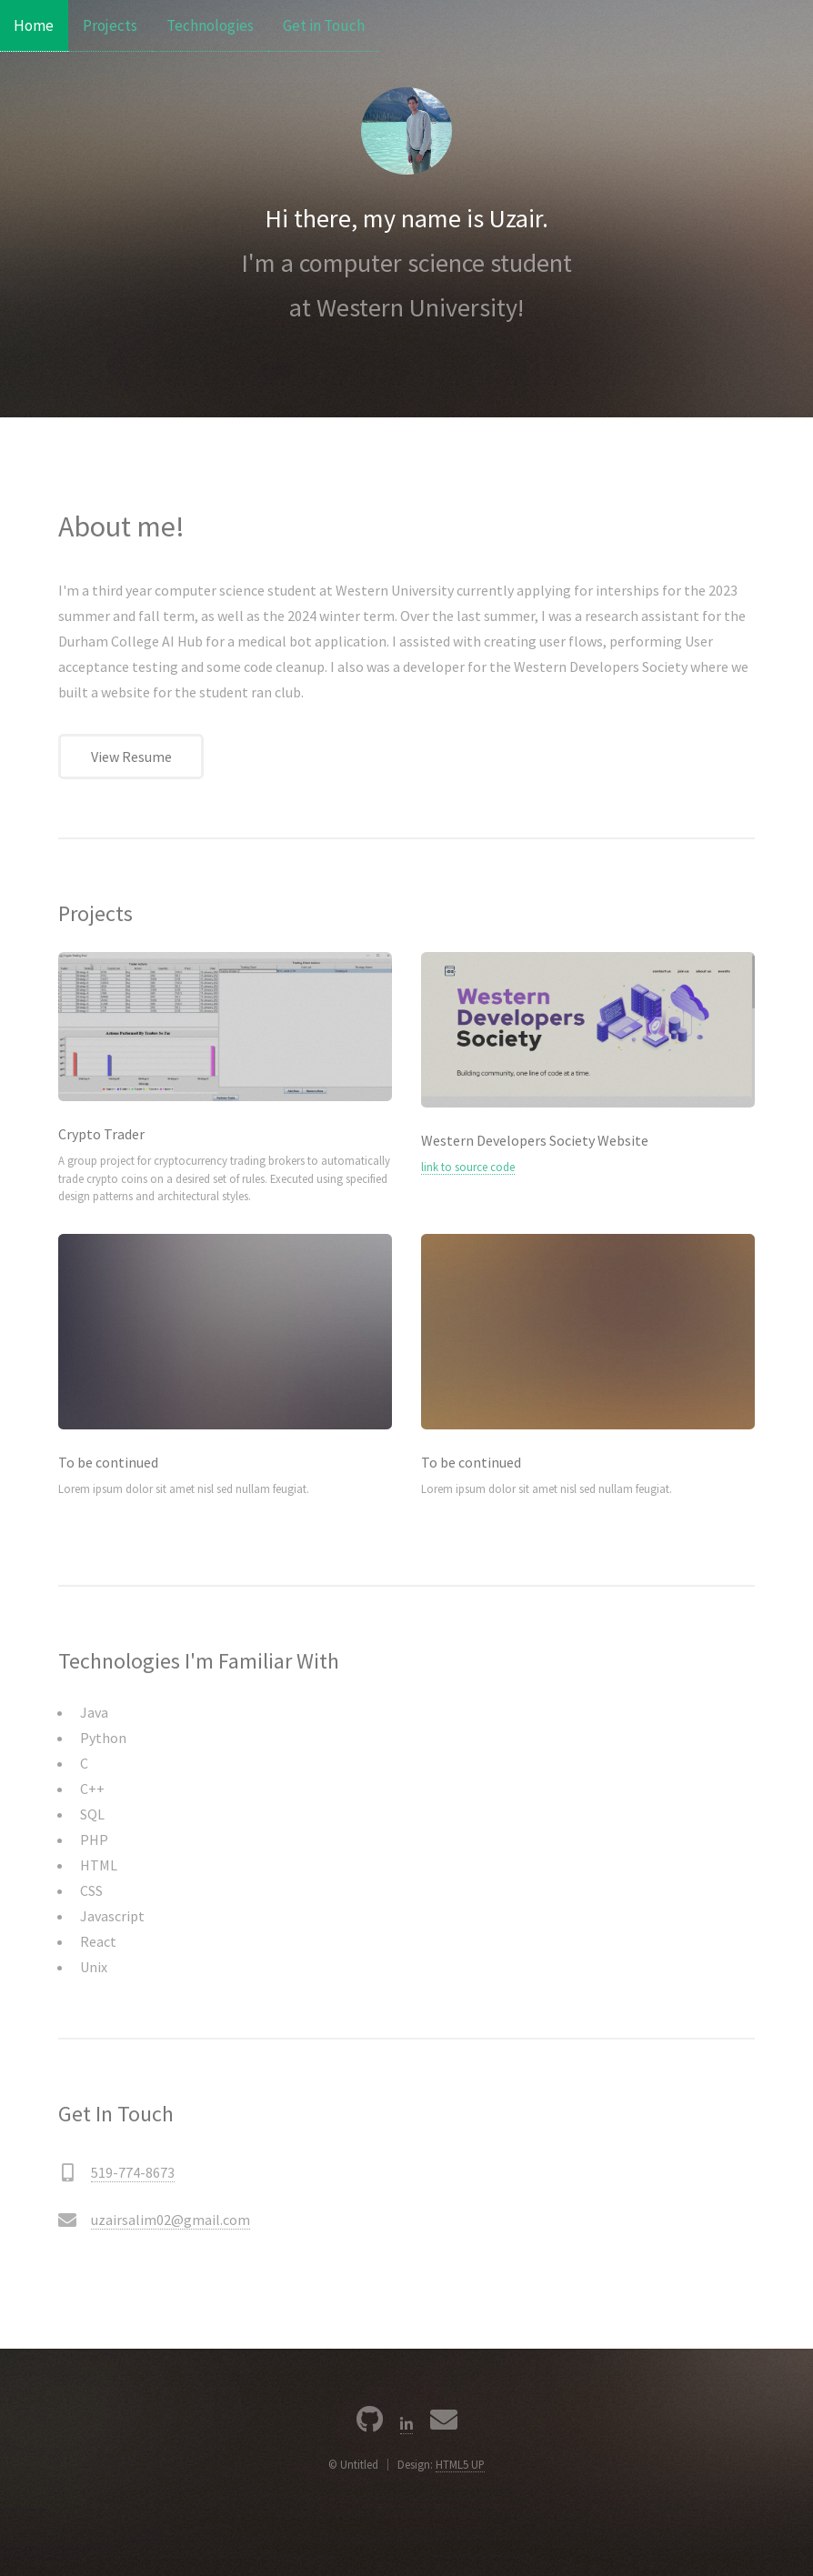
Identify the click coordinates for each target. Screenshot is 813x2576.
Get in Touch (324, 25)
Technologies (210, 25)
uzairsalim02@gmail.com (170, 2219)
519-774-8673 (133, 2172)
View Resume (131, 756)
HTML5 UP (460, 2464)
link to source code (468, 1166)
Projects (110, 25)
